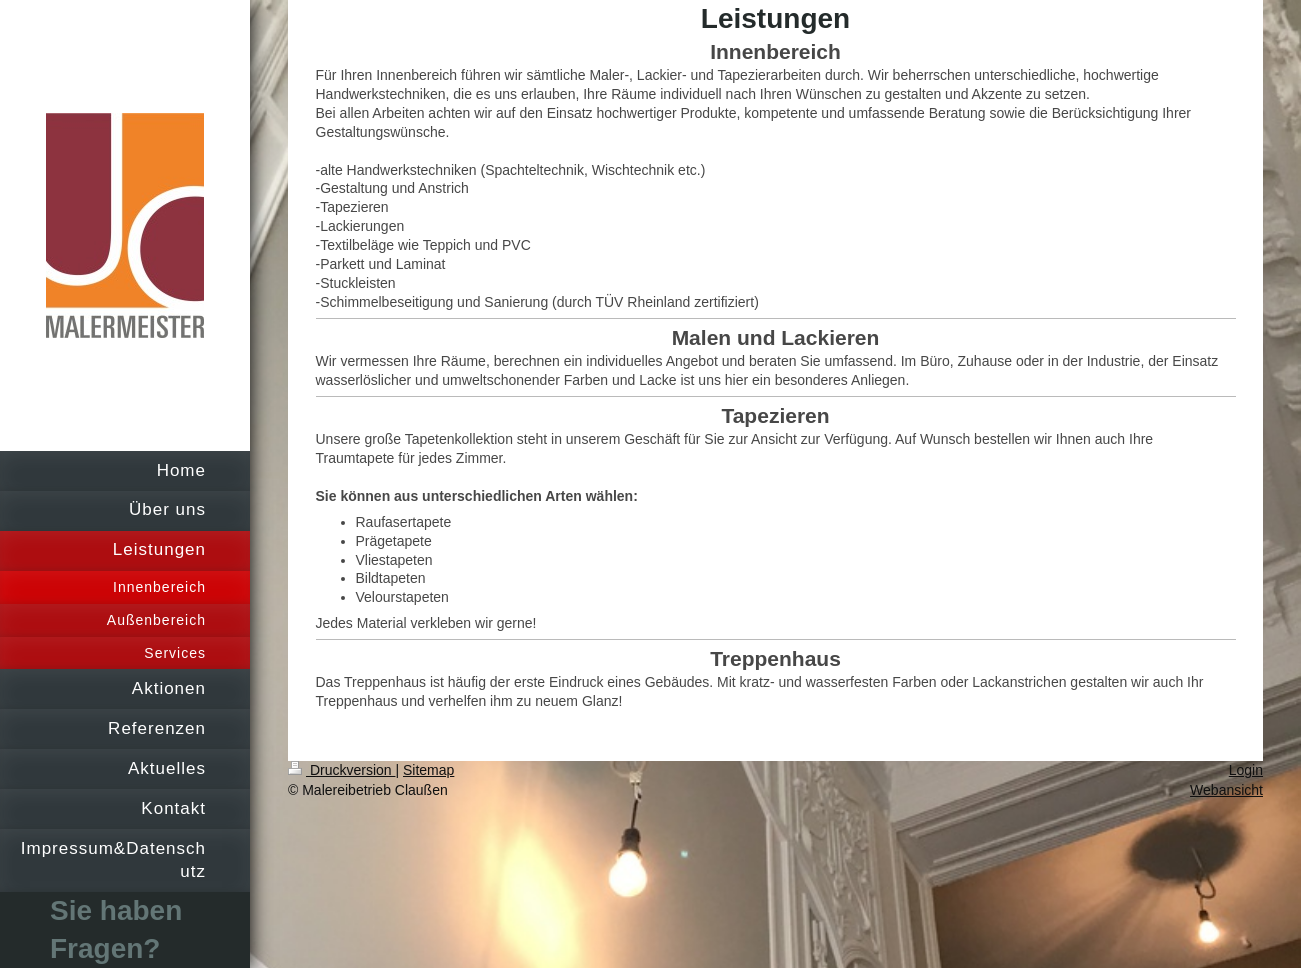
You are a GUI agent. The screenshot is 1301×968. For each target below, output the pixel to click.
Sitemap (428, 770)
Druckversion (341, 770)
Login (1246, 770)
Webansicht (1226, 790)
